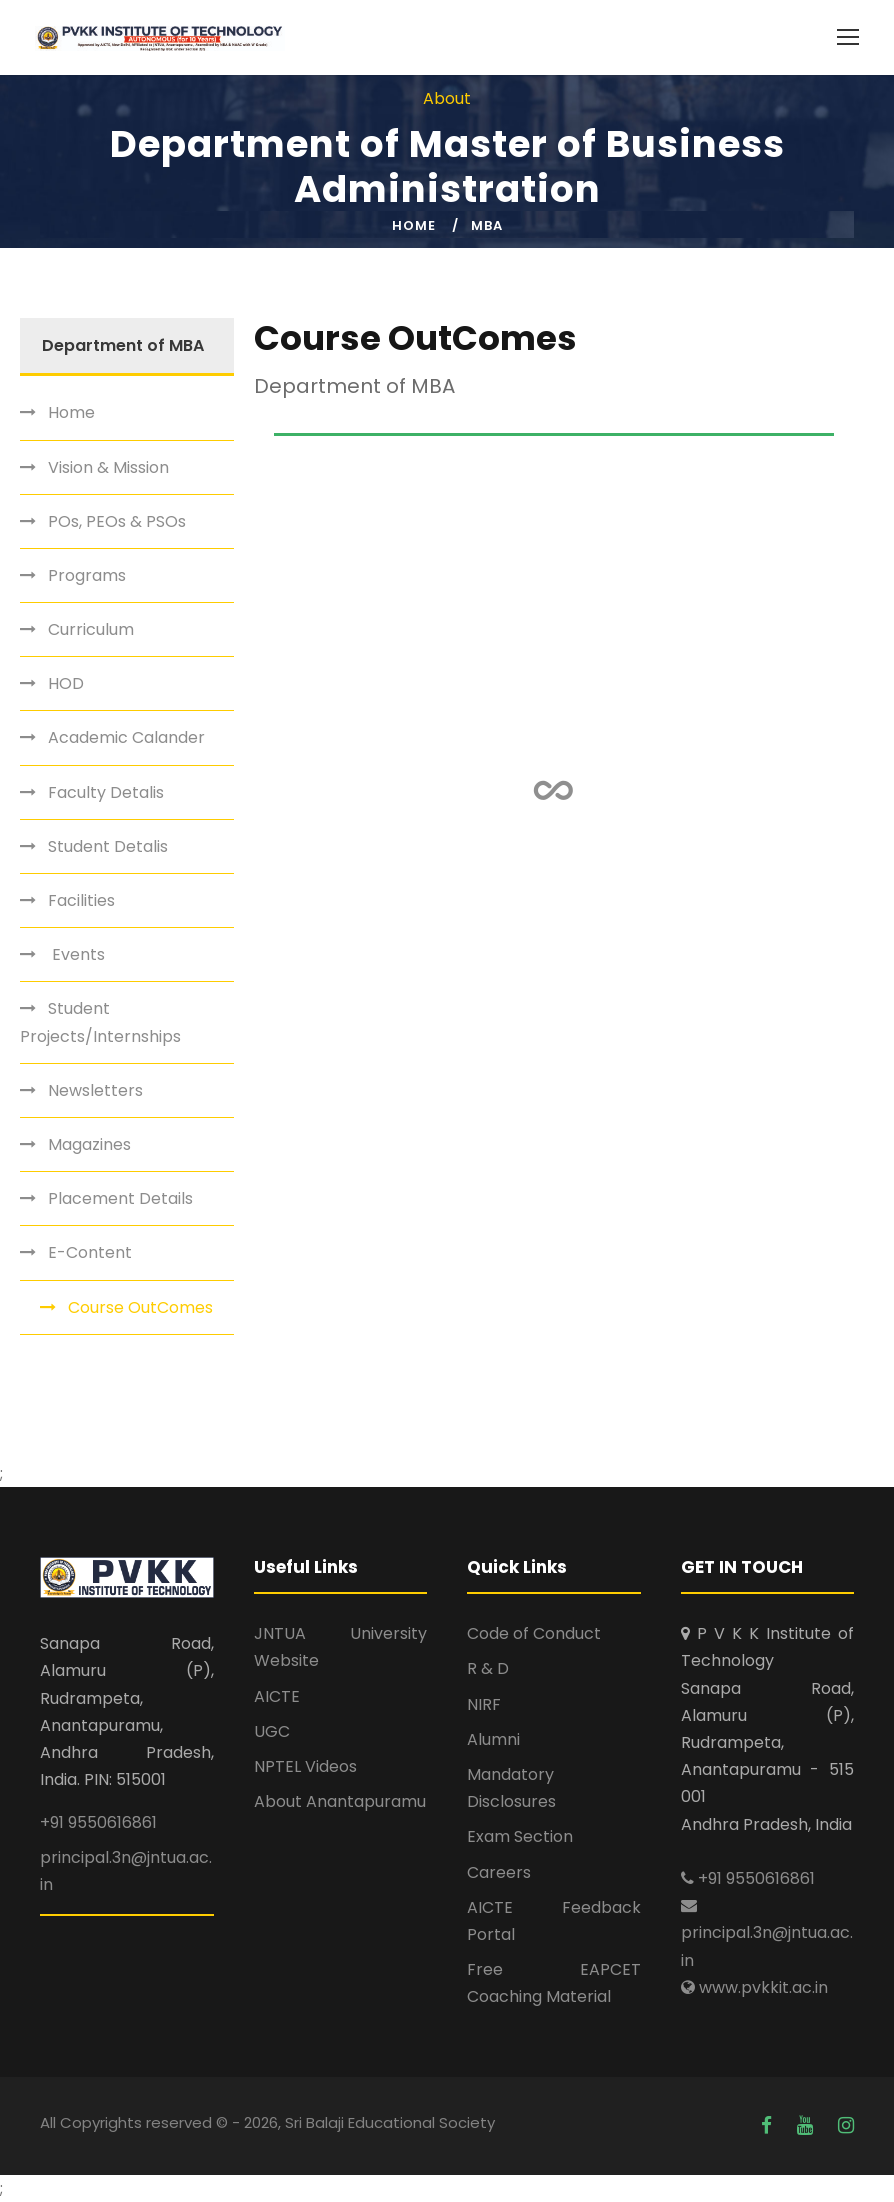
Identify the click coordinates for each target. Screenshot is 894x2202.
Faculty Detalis (106, 792)
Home (414, 225)
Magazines (89, 1144)
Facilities (81, 900)
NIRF (484, 1704)
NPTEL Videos (305, 1766)
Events (76, 954)
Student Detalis (108, 846)
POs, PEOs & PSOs (117, 521)
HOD (66, 683)
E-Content (90, 1252)
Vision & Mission (108, 467)
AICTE (277, 1696)
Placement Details (120, 1198)
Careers (499, 1872)
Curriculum (91, 629)
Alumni (493, 1739)
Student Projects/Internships (100, 1022)
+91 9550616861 (98, 1822)
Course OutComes (140, 1307)
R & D (488, 1668)
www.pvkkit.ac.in (754, 1987)
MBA (487, 225)
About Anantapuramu (340, 1801)
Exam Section (520, 1836)
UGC (272, 1731)
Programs (87, 575)
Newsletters (95, 1090)
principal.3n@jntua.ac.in (767, 1934)
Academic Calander (126, 737)
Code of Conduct (534, 1633)
